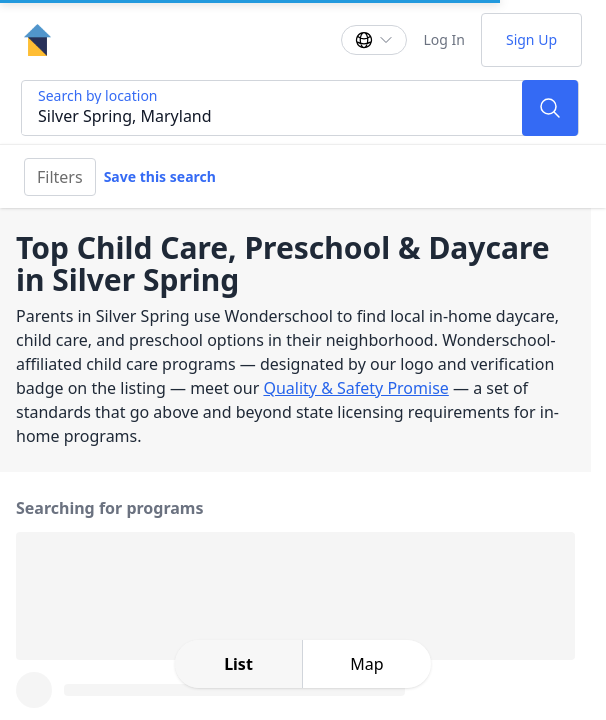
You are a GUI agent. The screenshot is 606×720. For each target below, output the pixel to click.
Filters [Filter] (60, 177)
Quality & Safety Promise (355, 388)
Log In (443, 39)
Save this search (160, 176)
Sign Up (531, 39)
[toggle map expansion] (367, 664)
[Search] (550, 108)
